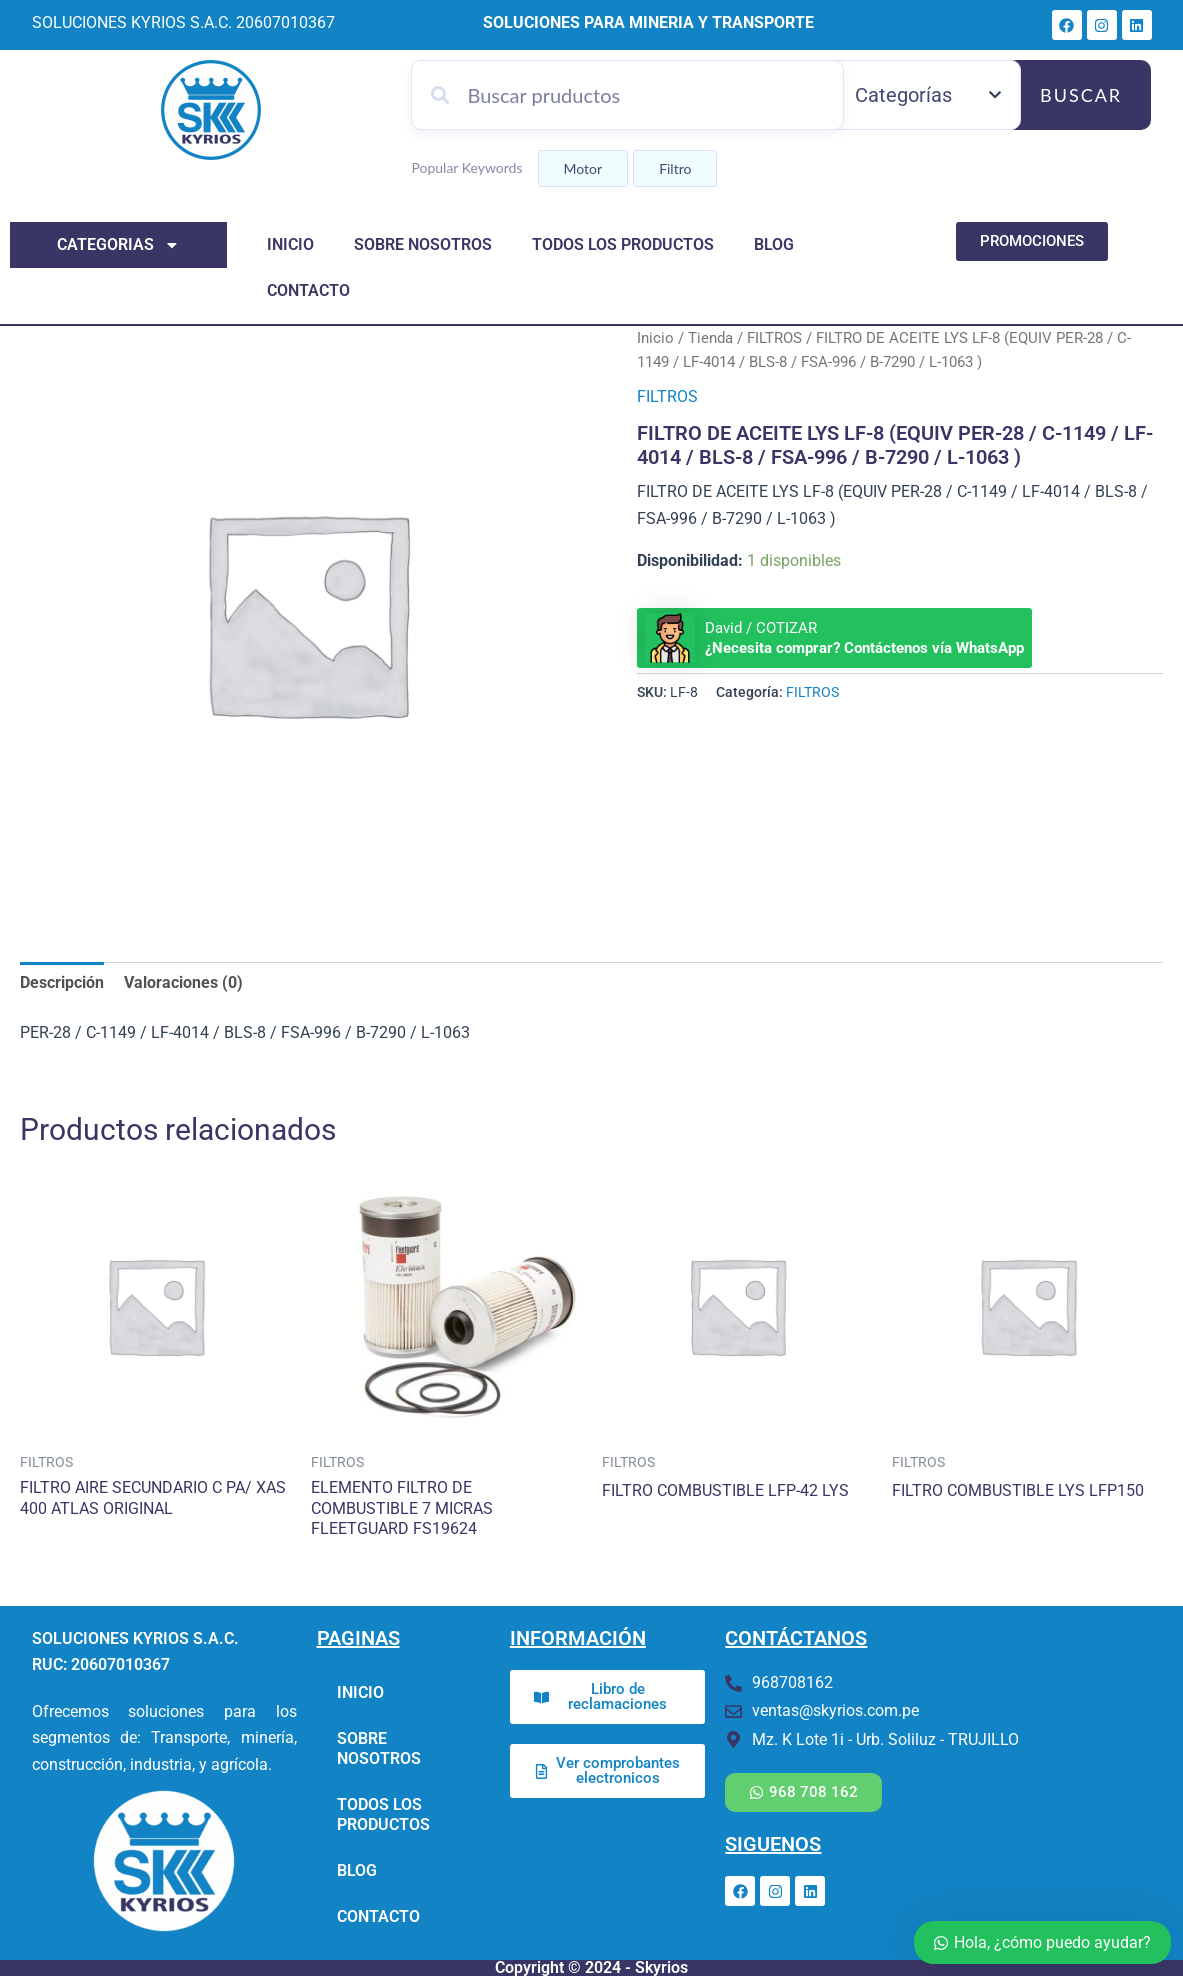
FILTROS (774, 338)
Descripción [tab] (62, 982)
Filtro (675, 168)
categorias (118, 245)
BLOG (774, 244)
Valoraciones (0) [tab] (183, 982)
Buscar (1081, 95)
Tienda (710, 338)
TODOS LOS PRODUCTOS (623, 244)
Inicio (655, 338)
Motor (583, 168)
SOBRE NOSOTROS (423, 244)
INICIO (290, 244)
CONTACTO (308, 290)
